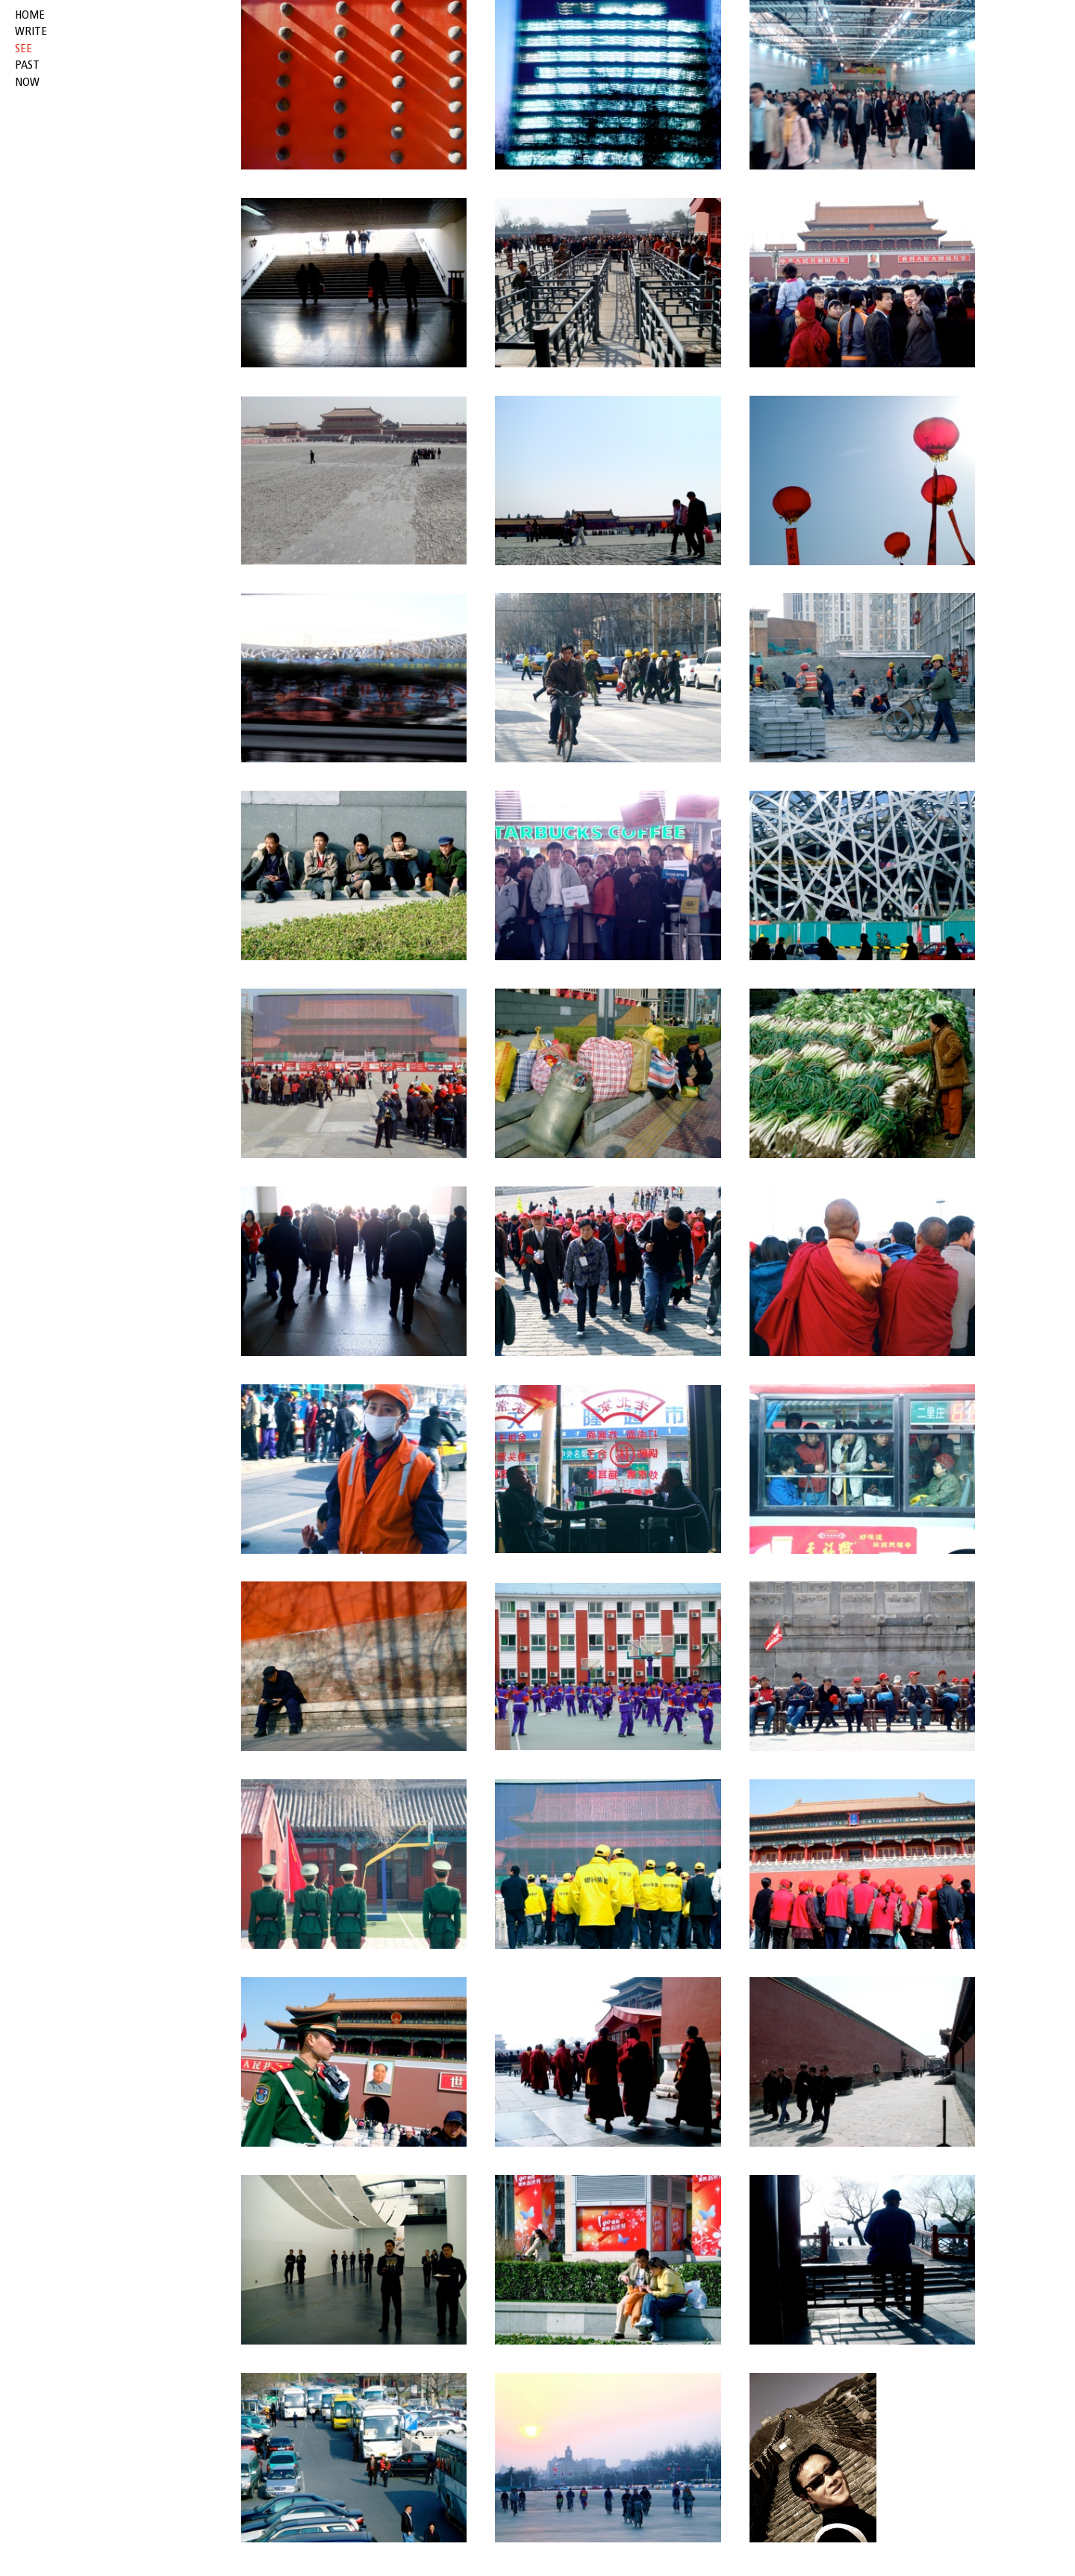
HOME (30, 16)
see (23, 49)
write (31, 32)
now (27, 83)
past (27, 66)
